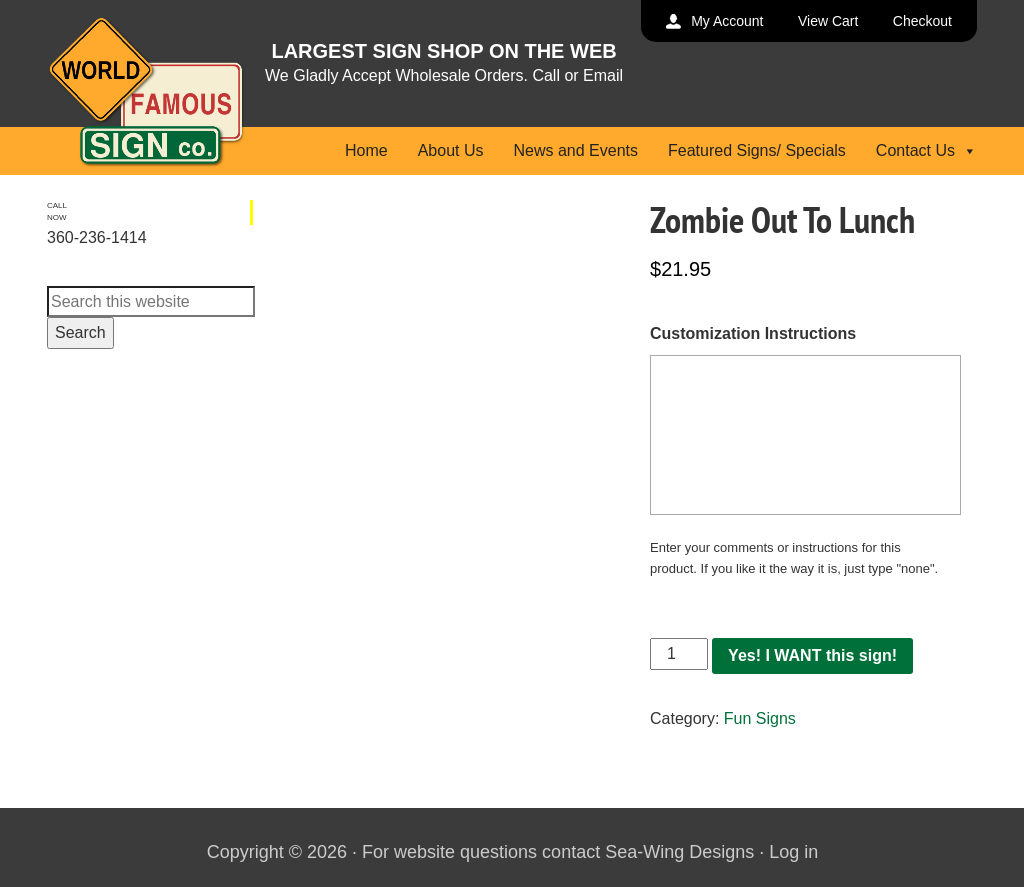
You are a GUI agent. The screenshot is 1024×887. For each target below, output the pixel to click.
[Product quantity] (679, 654)
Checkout (922, 21)
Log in (793, 852)
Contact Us (926, 150)
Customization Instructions (753, 333)
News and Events (575, 150)
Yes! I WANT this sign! (812, 655)
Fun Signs (760, 718)
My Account (727, 21)
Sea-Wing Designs (679, 852)
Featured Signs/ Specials (757, 150)
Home (366, 150)
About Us (451, 150)
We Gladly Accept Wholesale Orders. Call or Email (444, 75)
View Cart (828, 21)
